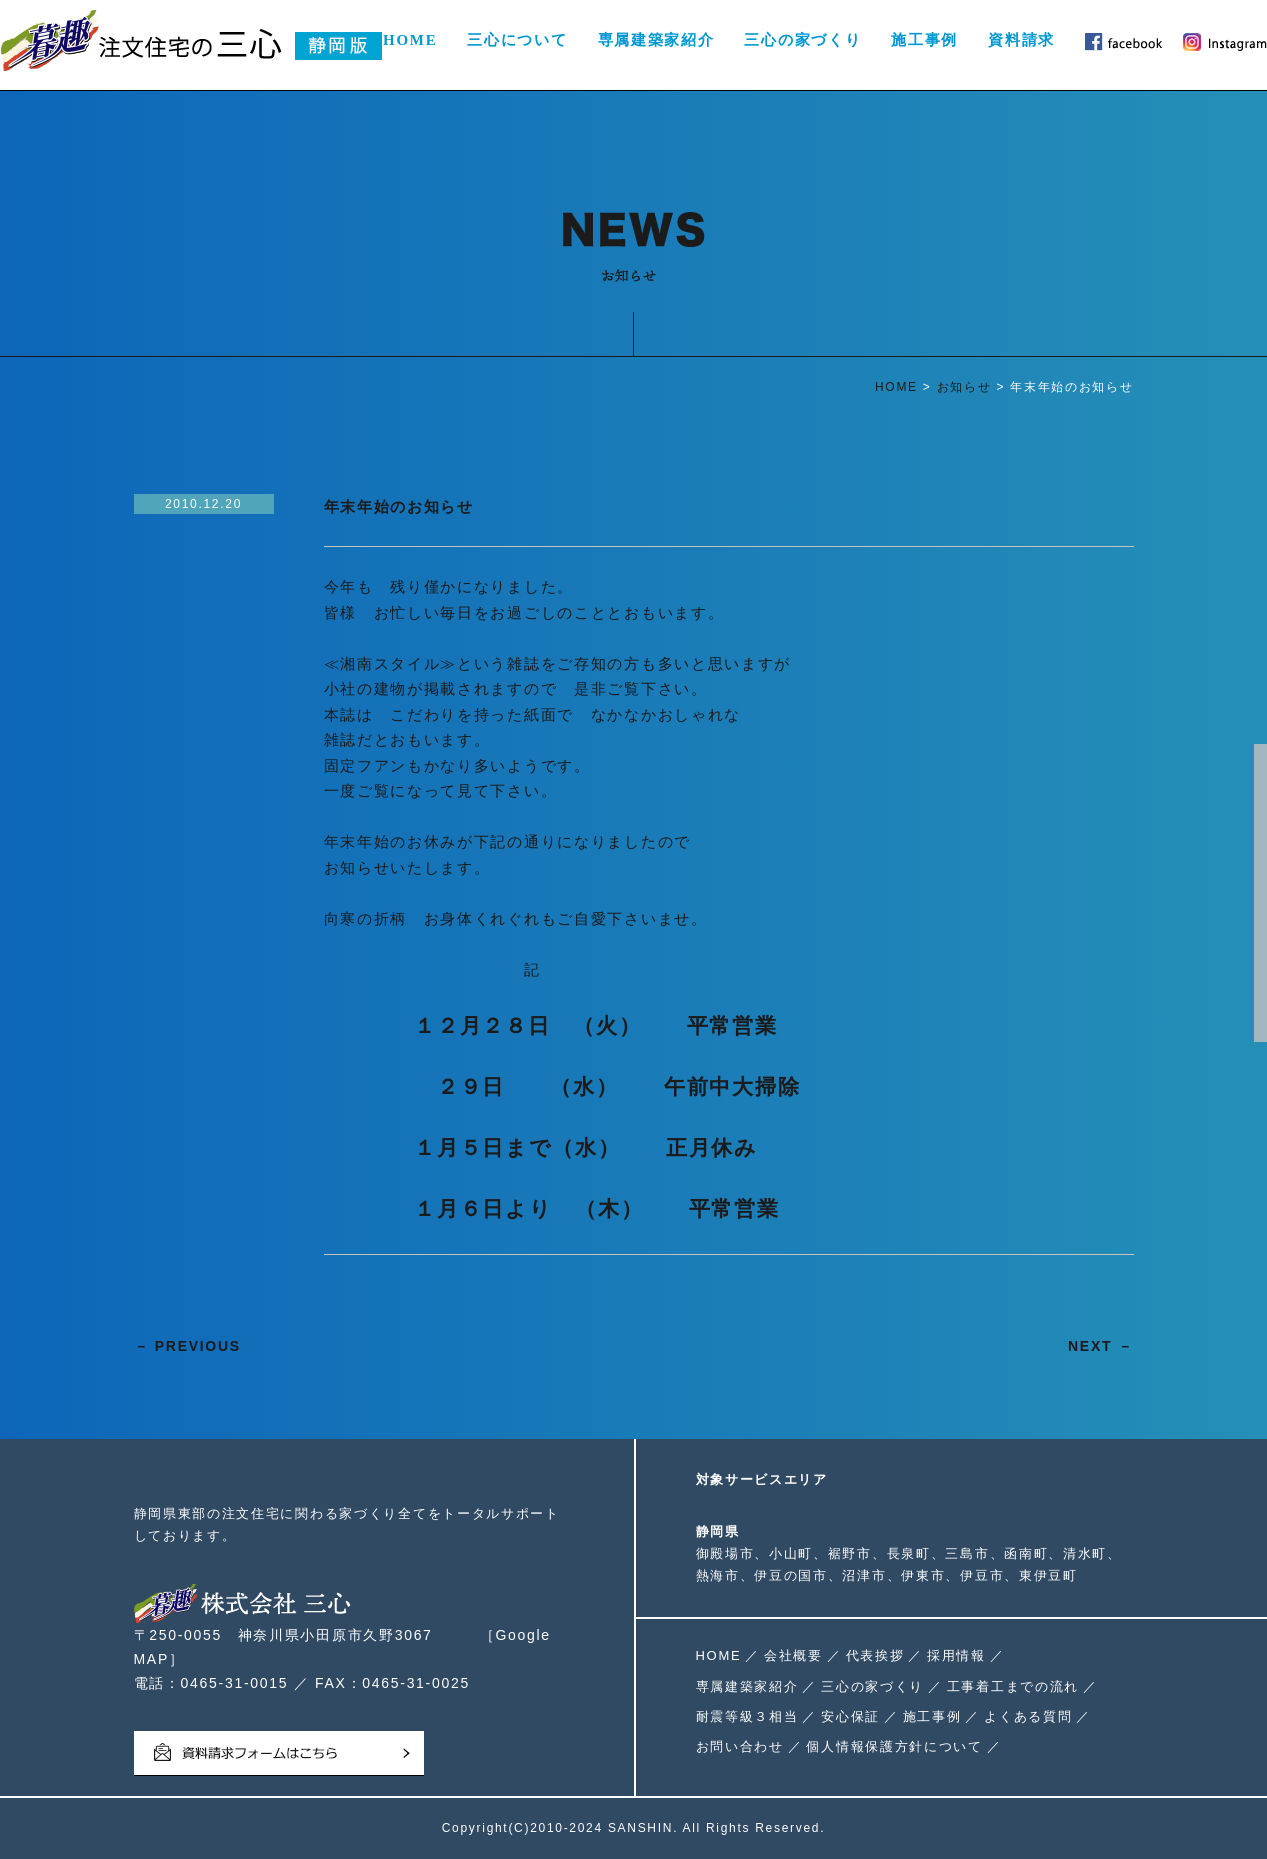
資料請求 (1021, 40)
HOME (410, 40)
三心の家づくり (802, 40)
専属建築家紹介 (656, 40)
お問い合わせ (740, 1746)
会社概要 (793, 1655)
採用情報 (956, 1655)
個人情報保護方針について (894, 1746)
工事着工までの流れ (1013, 1686)
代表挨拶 (875, 1655)
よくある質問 (1028, 1716)
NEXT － (1100, 1346)
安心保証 (850, 1716)
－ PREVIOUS (187, 1346)
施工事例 (924, 40)
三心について (517, 40)
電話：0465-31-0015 (211, 1683)
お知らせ (964, 387)
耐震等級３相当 (747, 1716)
